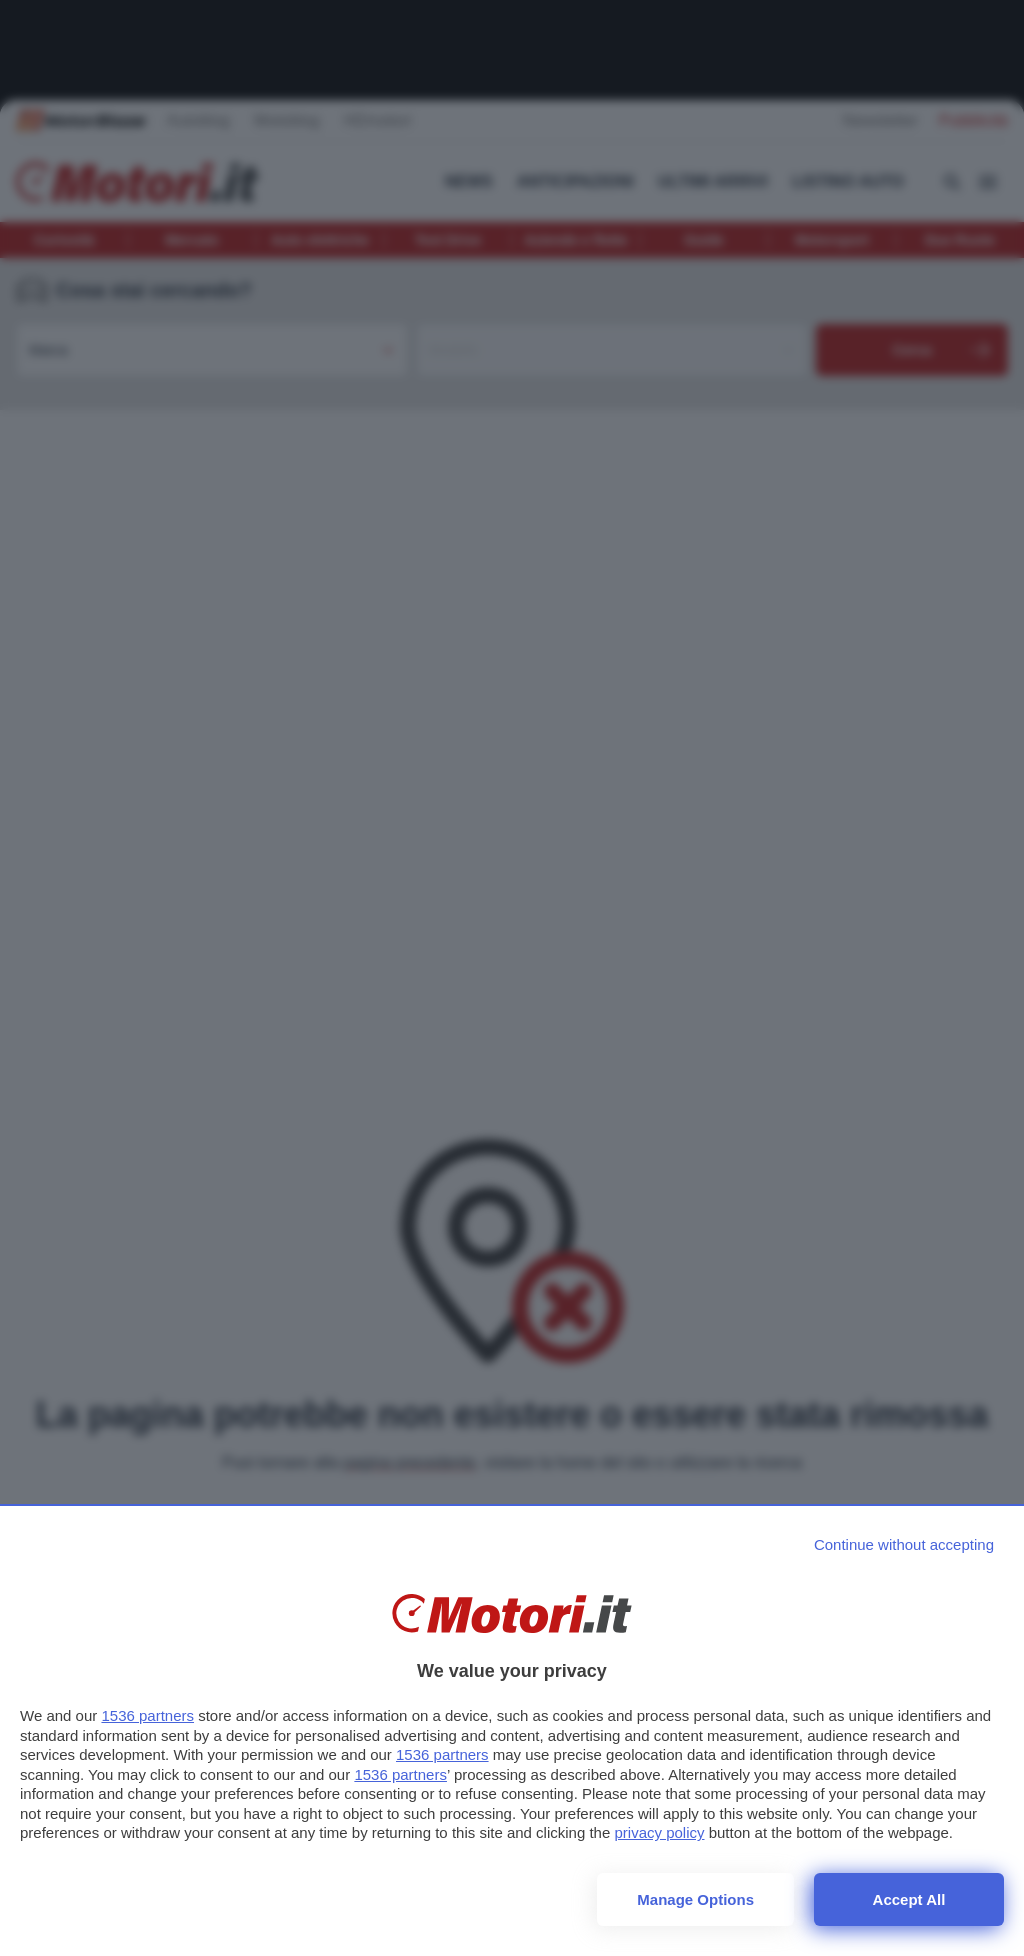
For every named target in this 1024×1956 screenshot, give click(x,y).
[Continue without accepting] (904, 1544)
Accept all (909, 1899)
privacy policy (659, 1832)
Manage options (695, 1899)
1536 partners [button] (147, 1715)
